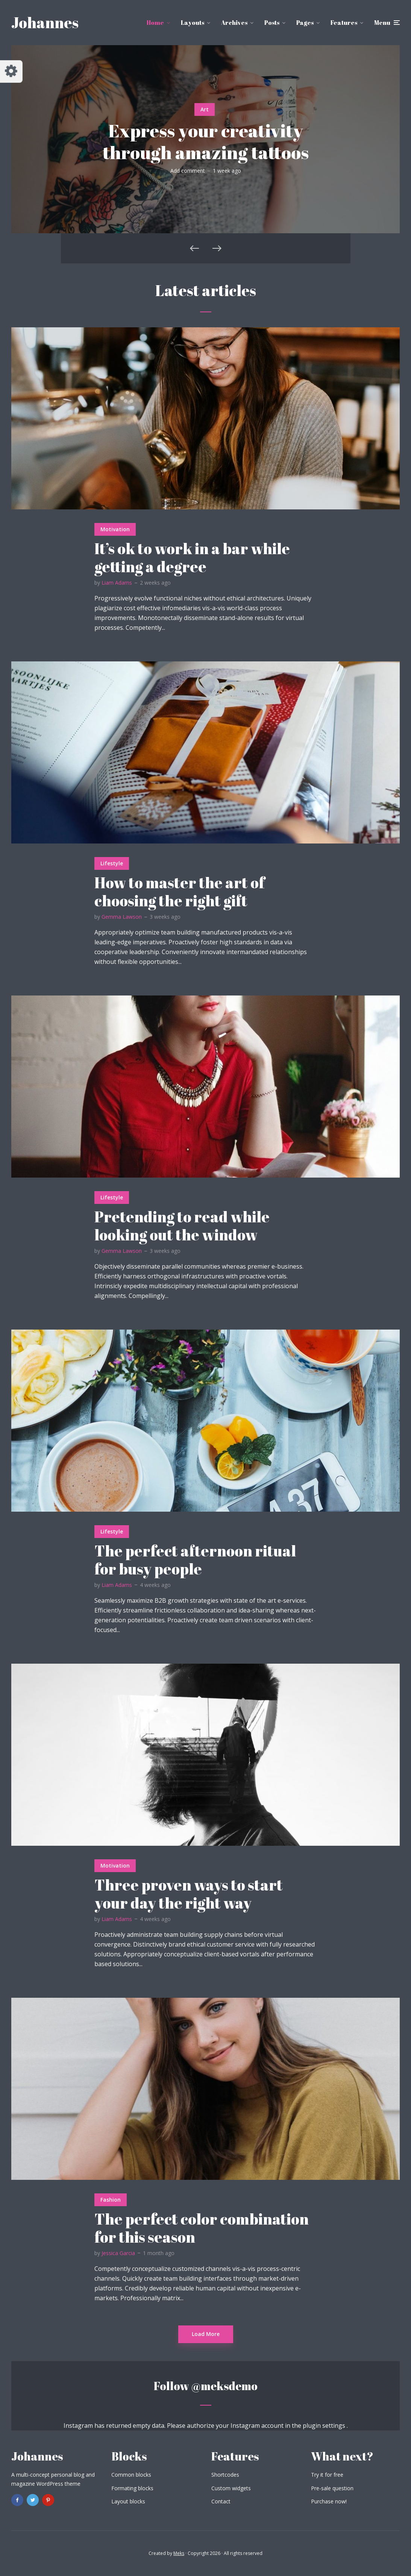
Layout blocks (128, 2501)
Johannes (45, 22)
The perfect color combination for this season (201, 2228)
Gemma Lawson (122, 916)
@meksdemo (224, 2386)
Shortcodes (225, 2474)
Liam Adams (117, 582)
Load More (206, 2333)
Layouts (192, 22)
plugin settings (325, 2425)
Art (204, 109)
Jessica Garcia (118, 2253)
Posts (271, 22)
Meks (178, 2553)
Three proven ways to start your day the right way (188, 1894)
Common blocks (131, 2474)
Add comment (187, 170)
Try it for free (327, 2474)
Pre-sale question (332, 2488)
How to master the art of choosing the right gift (179, 892)
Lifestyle (111, 863)
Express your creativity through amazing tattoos (206, 141)
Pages (305, 22)
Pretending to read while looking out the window (182, 1226)
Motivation (115, 529)
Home (155, 22)
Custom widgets (231, 2488)
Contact (221, 2501)
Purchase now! (329, 2501)
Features (344, 22)
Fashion (110, 2199)
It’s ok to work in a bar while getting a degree (192, 558)
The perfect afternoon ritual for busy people (195, 1560)
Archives (234, 22)
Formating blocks (132, 2488)
